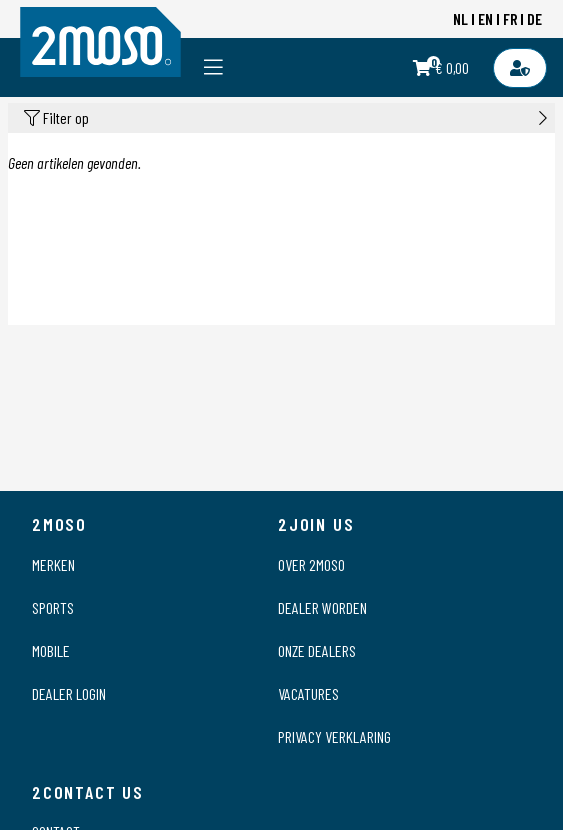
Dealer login (69, 693)
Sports (53, 607)
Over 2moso (311, 564)
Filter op (285, 118)
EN (485, 18)
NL (460, 18)
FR (510, 18)
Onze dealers (317, 650)
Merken (53, 564)
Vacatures (308, 693)
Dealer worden (322, 607)
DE (534, 18)
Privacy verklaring (334, 736)
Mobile (51, 650)
